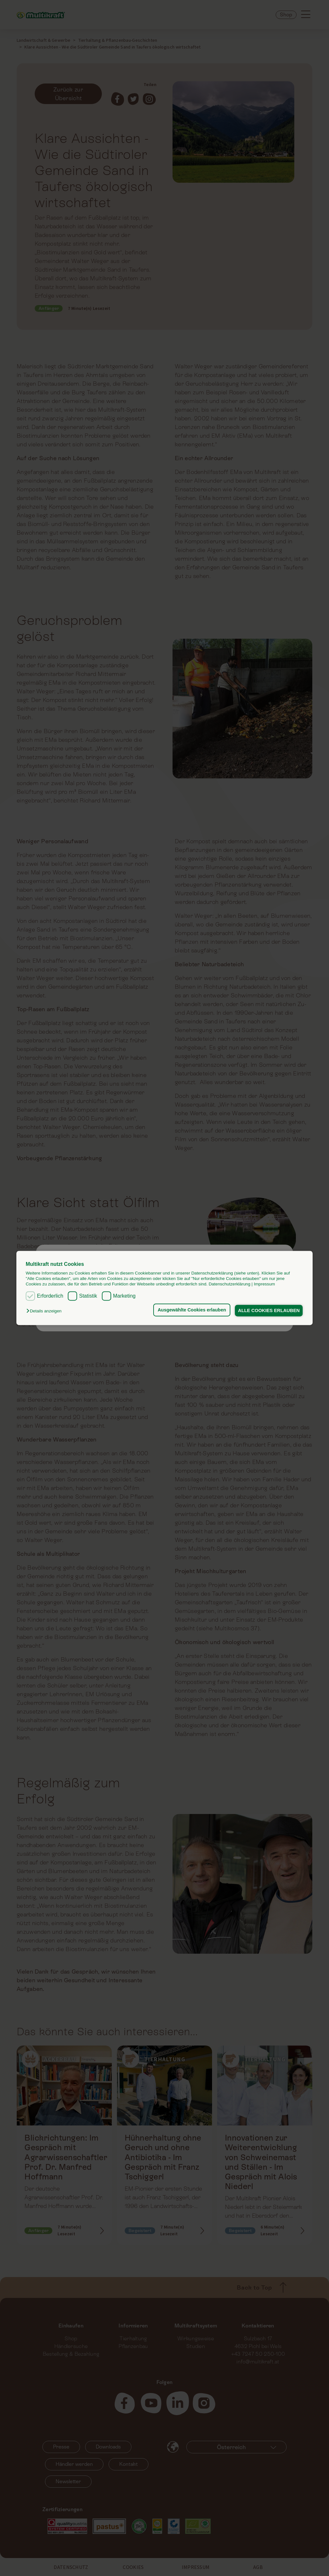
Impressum (264, 1284)
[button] (45, 1311)
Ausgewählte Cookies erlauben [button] (190, 1309)
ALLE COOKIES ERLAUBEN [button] (268, 1310)
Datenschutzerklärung (229, 1284)
